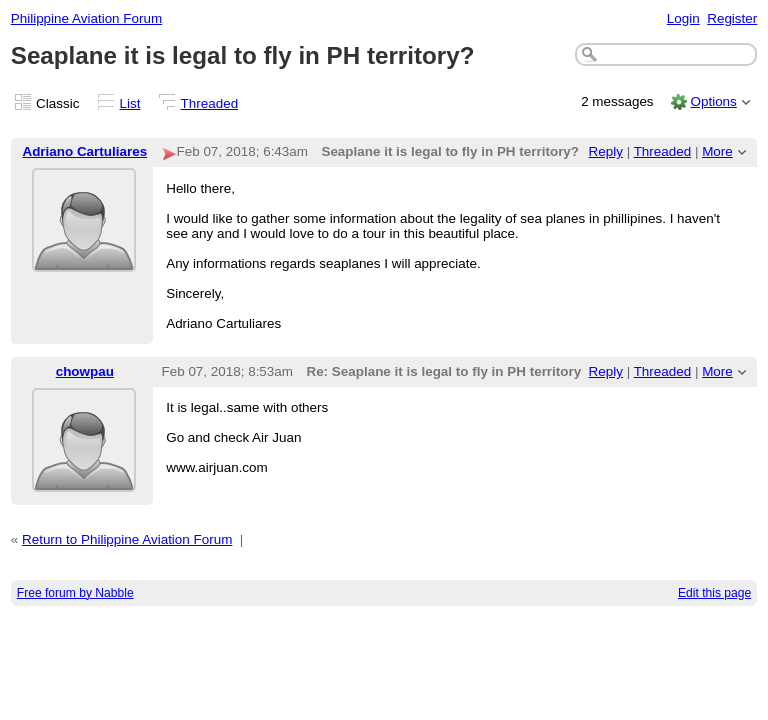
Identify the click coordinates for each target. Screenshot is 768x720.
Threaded (210, 103)
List (130, 103)
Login (683, 18)
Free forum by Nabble (75, 593)
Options (713, 101)
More (717, 151)
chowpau (85, 371)
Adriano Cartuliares (84, 151)
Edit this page (714, 593)
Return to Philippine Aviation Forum (127, 539)
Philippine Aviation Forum (86, 18)
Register (732, 18)
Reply (606, 151)
